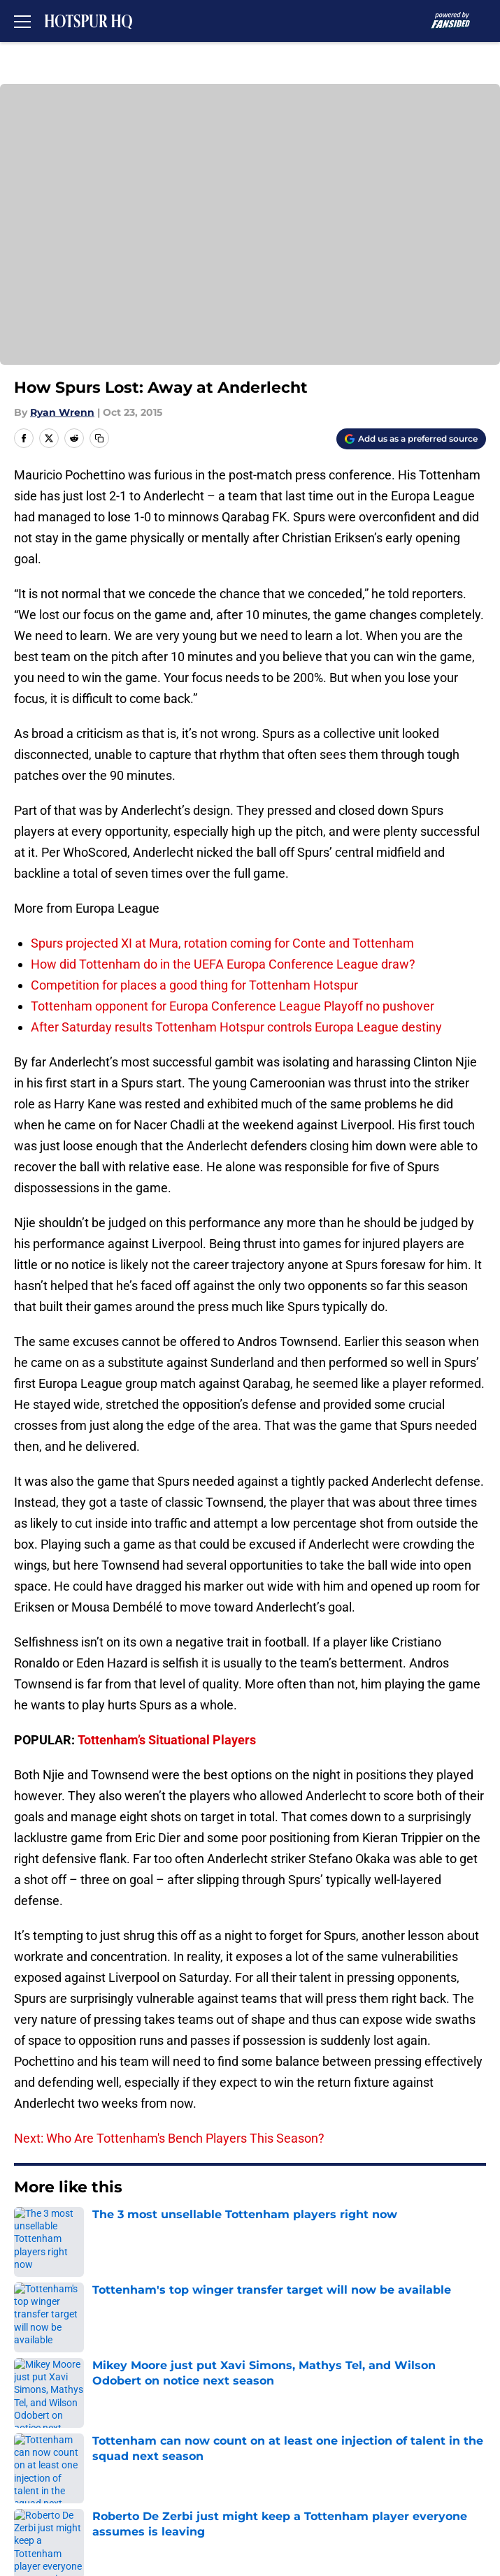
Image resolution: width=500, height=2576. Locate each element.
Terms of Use (318, 2405)
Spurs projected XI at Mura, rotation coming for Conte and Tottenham (222, 943)
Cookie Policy (48, 2431)
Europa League (88, 2229)
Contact (33, 2353)
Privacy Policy (49, 2405)
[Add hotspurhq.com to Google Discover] (411, 438)
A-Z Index (307, 2457)
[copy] (99, 438)
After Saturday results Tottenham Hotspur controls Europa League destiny (236, 1027)
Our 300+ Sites (321, 2353)
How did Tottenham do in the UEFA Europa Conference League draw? (223, 964)
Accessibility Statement (77, 2457)
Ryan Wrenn (62, 412)
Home (27, 2229)
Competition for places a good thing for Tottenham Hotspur (194, 985)
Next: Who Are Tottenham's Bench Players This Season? (169, 2138)
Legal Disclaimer (327, 2431)
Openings (307, 2327)
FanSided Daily (52, 2379)
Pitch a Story (316, 2379)
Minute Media (84, 2519)
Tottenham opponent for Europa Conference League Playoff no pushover (232, 1006)
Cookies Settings (58, 2482)
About (28, 2327)
